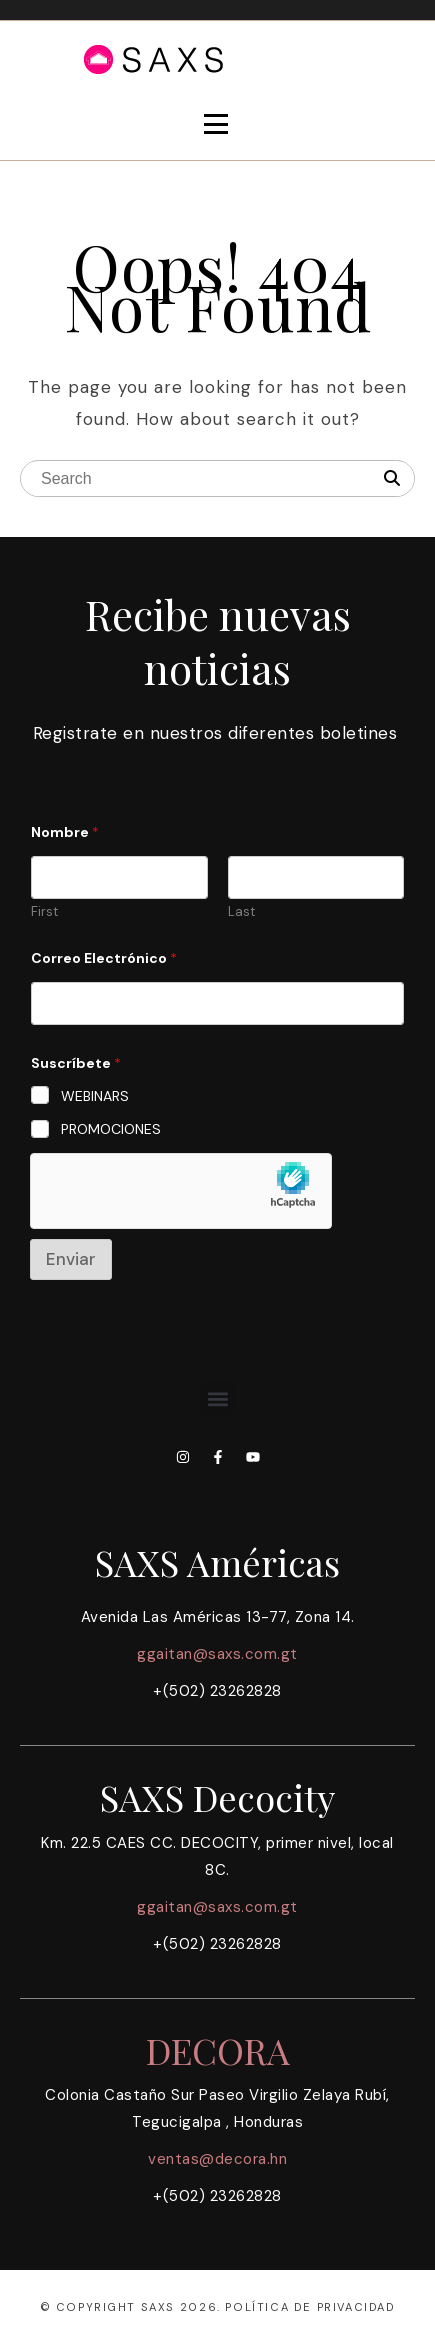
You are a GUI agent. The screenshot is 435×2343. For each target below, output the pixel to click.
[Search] (392, 479)
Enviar (71, 1259)
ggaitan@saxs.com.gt (217, 1654)
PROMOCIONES (111, 1129)
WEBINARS (95, 1096)
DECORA (218, 2050)
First (44, 912)
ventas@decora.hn (217, 2159)
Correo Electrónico (104, 958)
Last (241, 912)
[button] (217, 1398)
